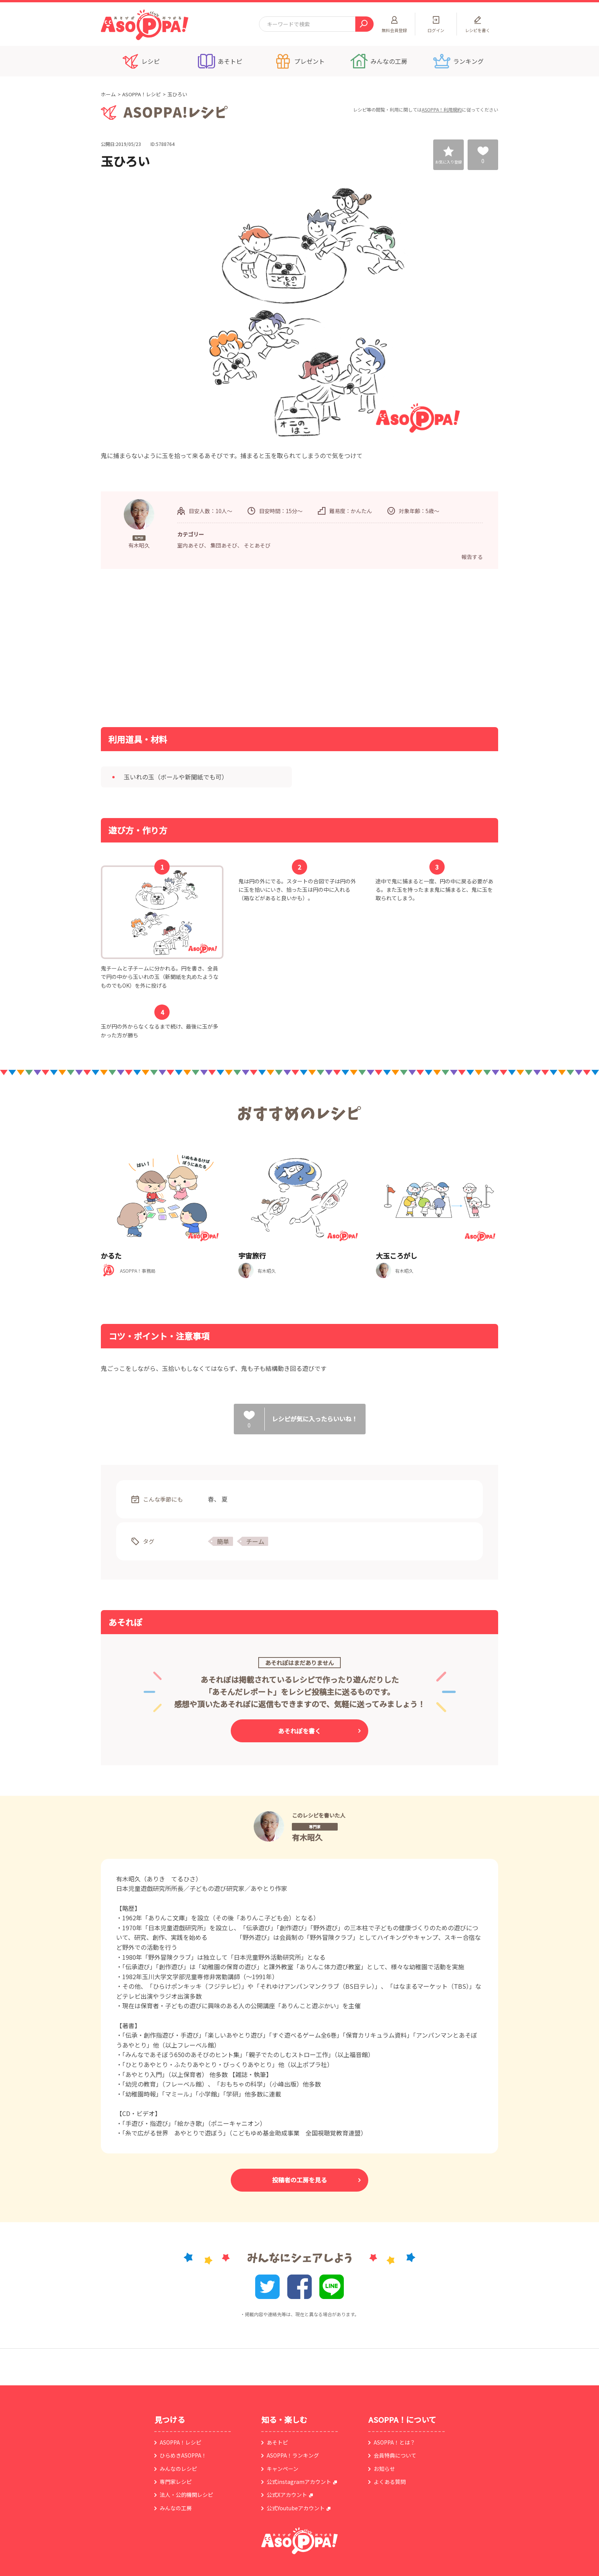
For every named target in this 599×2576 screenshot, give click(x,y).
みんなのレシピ (178, 2468)
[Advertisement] (221, 647)
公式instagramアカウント (299, 2481)
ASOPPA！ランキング (293, 2455)
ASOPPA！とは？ (394, 2442)
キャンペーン (282, 2468)
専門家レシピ (176, 2481)
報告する (472, 557)
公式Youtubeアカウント (296, 2508)
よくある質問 (390, 2481)
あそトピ (277, 2442)
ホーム (108, 94)
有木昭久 (307, 1837)
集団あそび (223, 545)
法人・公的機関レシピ (186, 2494)
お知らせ (384, 2468)
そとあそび (257, 545)
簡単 (223, 1541)
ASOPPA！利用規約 (442, 109)
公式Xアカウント (287, 2494)
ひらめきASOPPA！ (183, 2455)
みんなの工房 (176, 2508)
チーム (255, 1541)
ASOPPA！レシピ (141, 94)
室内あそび (190, 545)
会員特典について (395, 2455)
